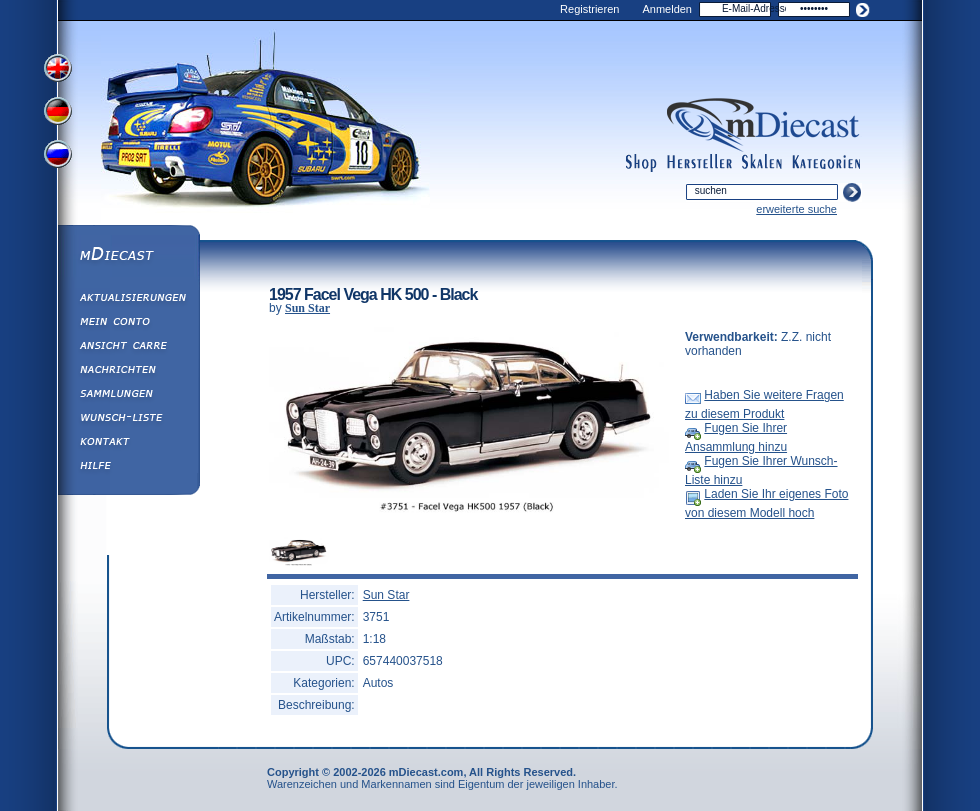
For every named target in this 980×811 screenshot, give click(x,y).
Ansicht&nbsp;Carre (128, 348)
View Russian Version (60, 158)
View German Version (60, 113)
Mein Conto (128, 324)
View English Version (60, 68)
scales (762, 163)
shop (641, 163)
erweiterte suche (796, 209)
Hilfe (128, 468)
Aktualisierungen (128, 300)
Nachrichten (128, 372)
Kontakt (128, 444)
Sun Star (307, 308)
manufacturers (699, 163)
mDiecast (128, 256)
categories (826, 163)
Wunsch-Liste (128, 420)
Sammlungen (128, 396)
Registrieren (589, 9)
